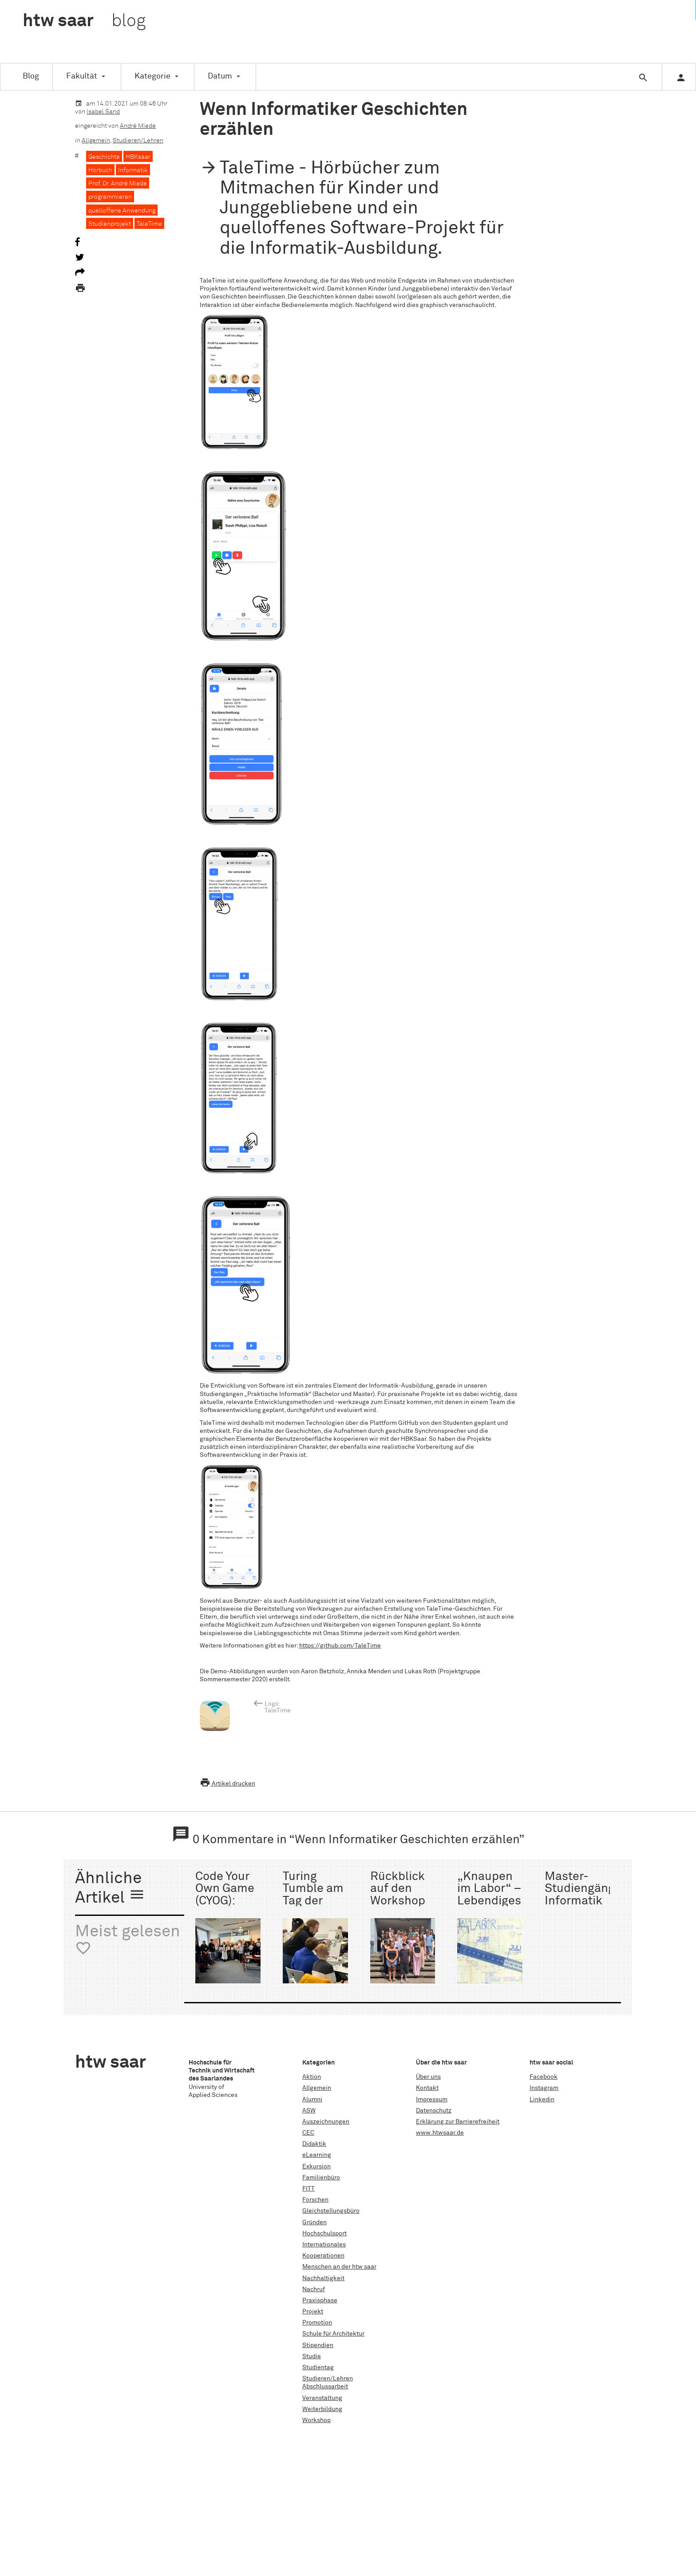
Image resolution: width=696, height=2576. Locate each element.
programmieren (110, 197)
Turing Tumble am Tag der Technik (313, 1895)
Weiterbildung (322, 2409)
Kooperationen (323, 2256)
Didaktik (314, 2144)
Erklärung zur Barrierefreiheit (457, 2122)
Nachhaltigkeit (323, 2278)
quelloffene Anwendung (121, 211)
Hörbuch (100, 170)
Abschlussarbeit (325, 2386)
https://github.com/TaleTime (340, 1646)
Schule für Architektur (333, 2334)
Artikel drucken (227, 1784)
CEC (308, 2133)
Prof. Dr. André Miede (117, 184)
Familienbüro (321, 2178)
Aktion (311, 2077)
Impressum (431, 2099)
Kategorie (152, 76)
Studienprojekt (109, 224)
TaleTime (149, 224)
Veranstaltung (322, 2398)
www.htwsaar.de (440, 2133)
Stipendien (317, 2345)
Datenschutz (433, 2111)
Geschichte (104, 157)
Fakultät (81, 76)
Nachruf (313, 2289)
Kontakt (427, 2088)
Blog (31, 76)
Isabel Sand (103, 112)
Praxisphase (319, 2300)
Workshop (316, 2420)
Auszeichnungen (325, 2122)
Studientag (318, 2367)
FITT (308, 2189)
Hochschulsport (324, 2233)
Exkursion (316, 2166)
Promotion (317, 2323)
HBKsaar (138, 157)
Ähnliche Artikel (110, 1889)
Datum (220, 76)
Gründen (314, 2222)
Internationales (324, 2245)
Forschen (315, 2200)
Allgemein (96, 141)
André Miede (138, 126)
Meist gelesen (127, 1940)
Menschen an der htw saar (339, 2267)
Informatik (133, 170)
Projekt (312, 2312)
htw (84, 21)
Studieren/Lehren (138, 141)
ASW (309, 2111)
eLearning (316, 2155)
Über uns (428, 2077)
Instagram (544, 2088)
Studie (311, 2356)
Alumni (312, 2099)
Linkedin (542, 2099)
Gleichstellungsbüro (331, 2211)
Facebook (544, 2077)
